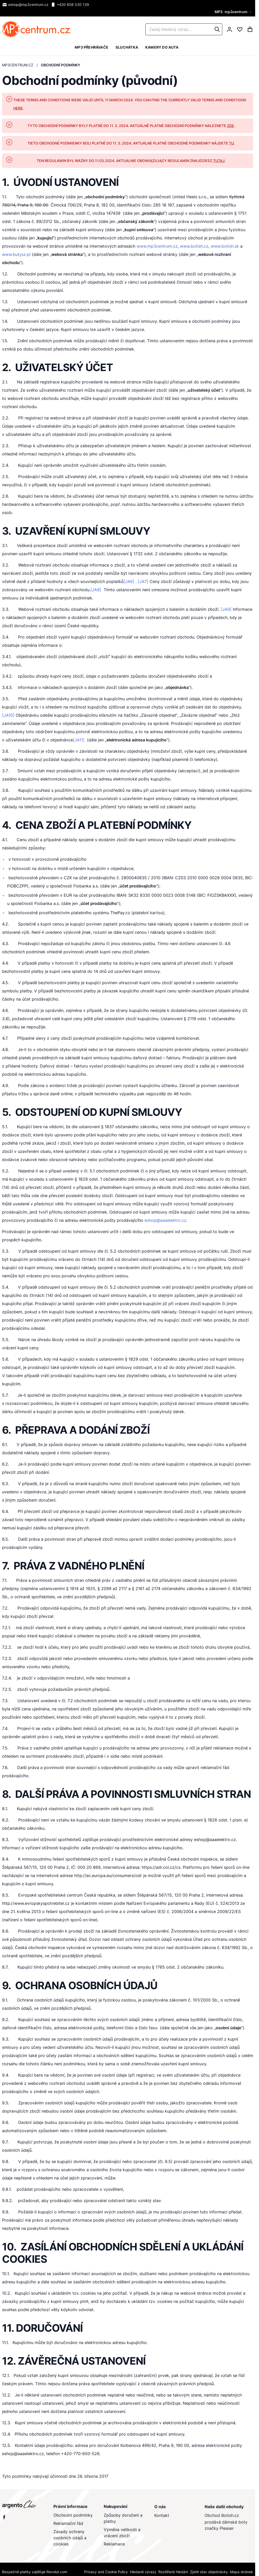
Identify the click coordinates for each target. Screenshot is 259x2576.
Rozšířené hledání (173, 2572)
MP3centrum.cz (17, 65)
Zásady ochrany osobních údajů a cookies (70, 2544)
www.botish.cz (194, 246)
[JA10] (8, 715)
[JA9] (226, 609)
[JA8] (95, 589)
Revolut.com (56, 2572)
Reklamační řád (68, 2529)
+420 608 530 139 (70, 4)
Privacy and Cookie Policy (106, 2572)
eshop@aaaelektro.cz (165, 1220)
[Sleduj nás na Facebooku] (4, 2521)
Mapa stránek (241, 2572)
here (18, 108)
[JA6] (128, 581)
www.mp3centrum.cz (157, 246)
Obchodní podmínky (73, 2521)
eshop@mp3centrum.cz (25, 4)
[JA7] (143, 581)
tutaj (219, 160)
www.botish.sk (225, 246)
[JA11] (78, 739)
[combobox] (183, 29)
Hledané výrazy (143, 2572)
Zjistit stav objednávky (209, 2572)
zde (230, 125)
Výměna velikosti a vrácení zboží (122, 2538)
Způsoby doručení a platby (123, 2524)
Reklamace (114, 2550)
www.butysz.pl (16, 254)
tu (231, 143)
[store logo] (36, 29)
